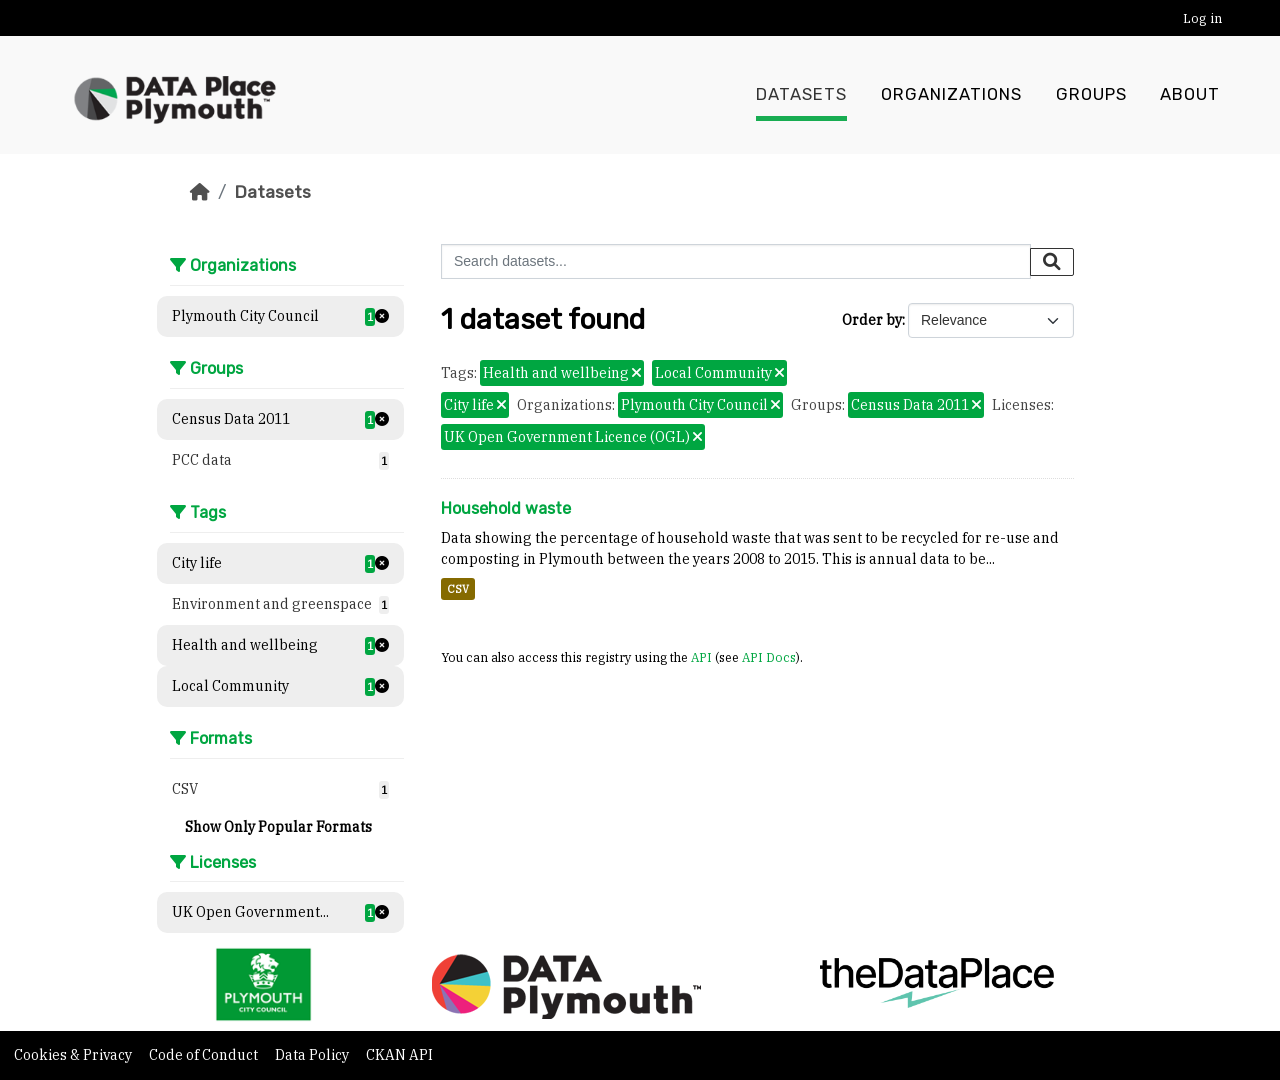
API (701, 657)
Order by (872, 320)
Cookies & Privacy (74, 1055)
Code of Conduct (205, 1055)
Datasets (801, 95)
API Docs (769, 657)
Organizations (951, 95)
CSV (458, 589)
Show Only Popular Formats (278, 827)
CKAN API (399, 1055)
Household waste (506, 508)
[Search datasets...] (736, 261)
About (1190, 95)
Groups (1091, 95)
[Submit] (1052, 262)
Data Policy (313, 1055)
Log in (1202, 18)
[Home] (200, 192)
